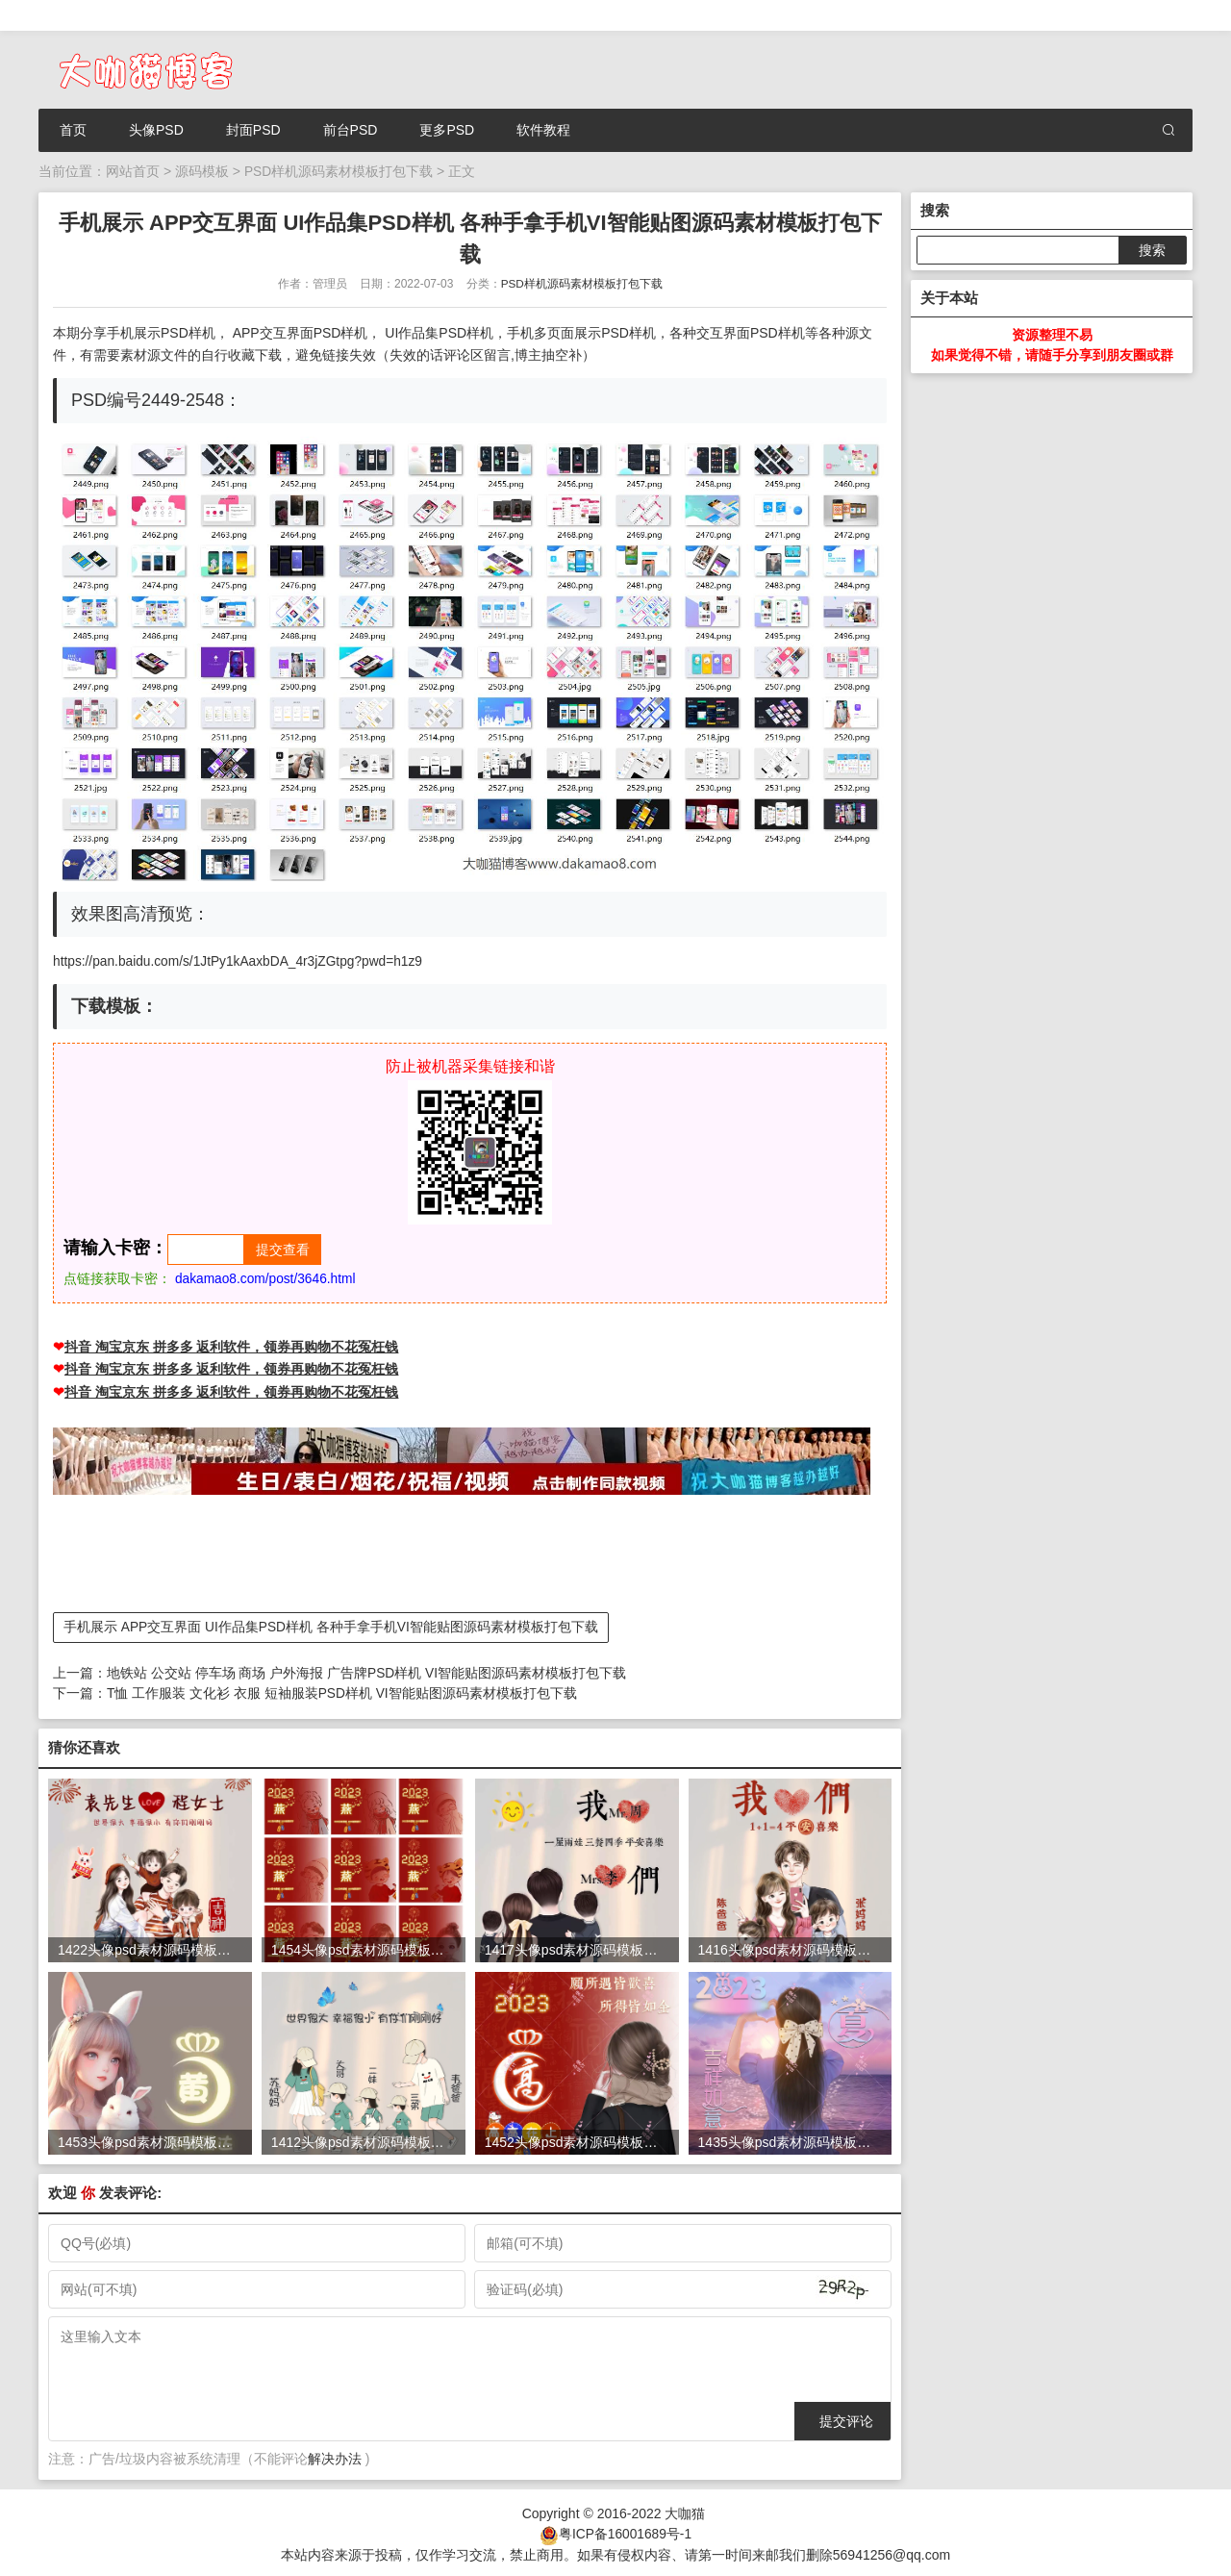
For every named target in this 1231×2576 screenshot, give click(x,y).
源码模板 (202, 171)
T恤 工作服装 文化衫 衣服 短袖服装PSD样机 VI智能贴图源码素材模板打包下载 (342, 1692)
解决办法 (335, 2456)
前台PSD (350, 130)
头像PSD (156, 130)
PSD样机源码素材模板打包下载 (339, 171)
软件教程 (543, 130)
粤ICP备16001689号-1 (625, 2530)
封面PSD (253, 130)
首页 (73, 130)
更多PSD (446, 130)
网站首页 (133, 171)
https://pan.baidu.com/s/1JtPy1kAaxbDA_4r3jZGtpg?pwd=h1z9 (241, 961)
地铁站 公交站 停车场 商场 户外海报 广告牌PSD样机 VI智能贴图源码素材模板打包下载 (367, 1671)
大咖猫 (685, 2510)
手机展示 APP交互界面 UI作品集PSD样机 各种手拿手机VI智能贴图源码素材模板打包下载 (331, 1626)
